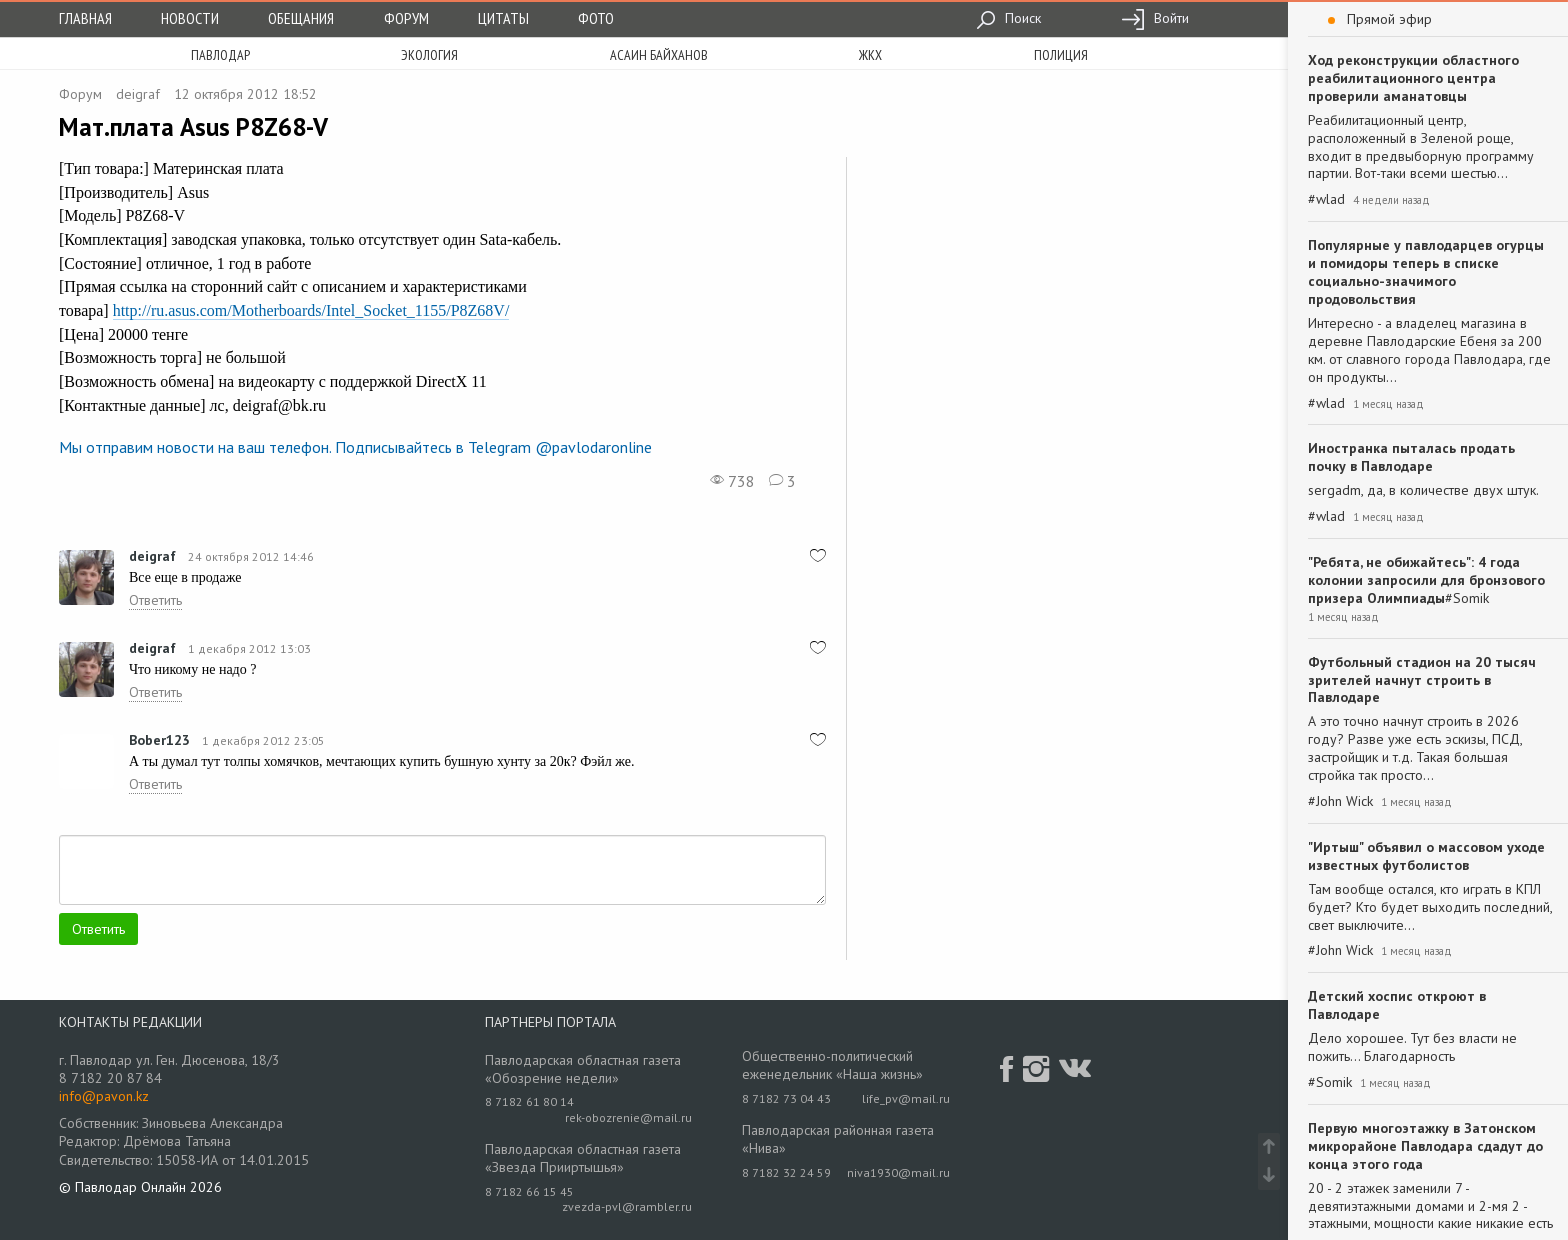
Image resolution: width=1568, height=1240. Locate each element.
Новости (190, 18)
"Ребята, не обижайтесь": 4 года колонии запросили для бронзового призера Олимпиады (1426, 580)
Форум (406, 18)
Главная (85, 18)
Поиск (1008, 18)
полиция (1061, 55)
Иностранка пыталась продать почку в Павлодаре (1411, 457)
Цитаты (503, 18)
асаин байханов (659, 55)
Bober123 (159, 740)
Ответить (155, 600)
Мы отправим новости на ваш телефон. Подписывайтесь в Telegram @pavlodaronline (355, 447)
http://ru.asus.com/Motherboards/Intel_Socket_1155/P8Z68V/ (311, 310)
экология (429, 55)
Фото (596, 18)
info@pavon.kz (104, 1096)
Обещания (301, 18)
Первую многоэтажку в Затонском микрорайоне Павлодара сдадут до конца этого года (1425, 1146)
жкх (870, 55)
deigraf (138, 94)
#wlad (1326, 199)
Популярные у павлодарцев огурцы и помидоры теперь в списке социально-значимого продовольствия (1426, 272)
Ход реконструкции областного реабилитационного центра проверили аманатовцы (1413, 78)
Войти (1155, 18)
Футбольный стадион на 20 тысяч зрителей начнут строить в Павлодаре (1422, 680)
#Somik (1467, 598)
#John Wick (1340, 801)
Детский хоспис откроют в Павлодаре (1397, 1005)
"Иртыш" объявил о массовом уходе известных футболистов (1426, 856)
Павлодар (220, 55)
